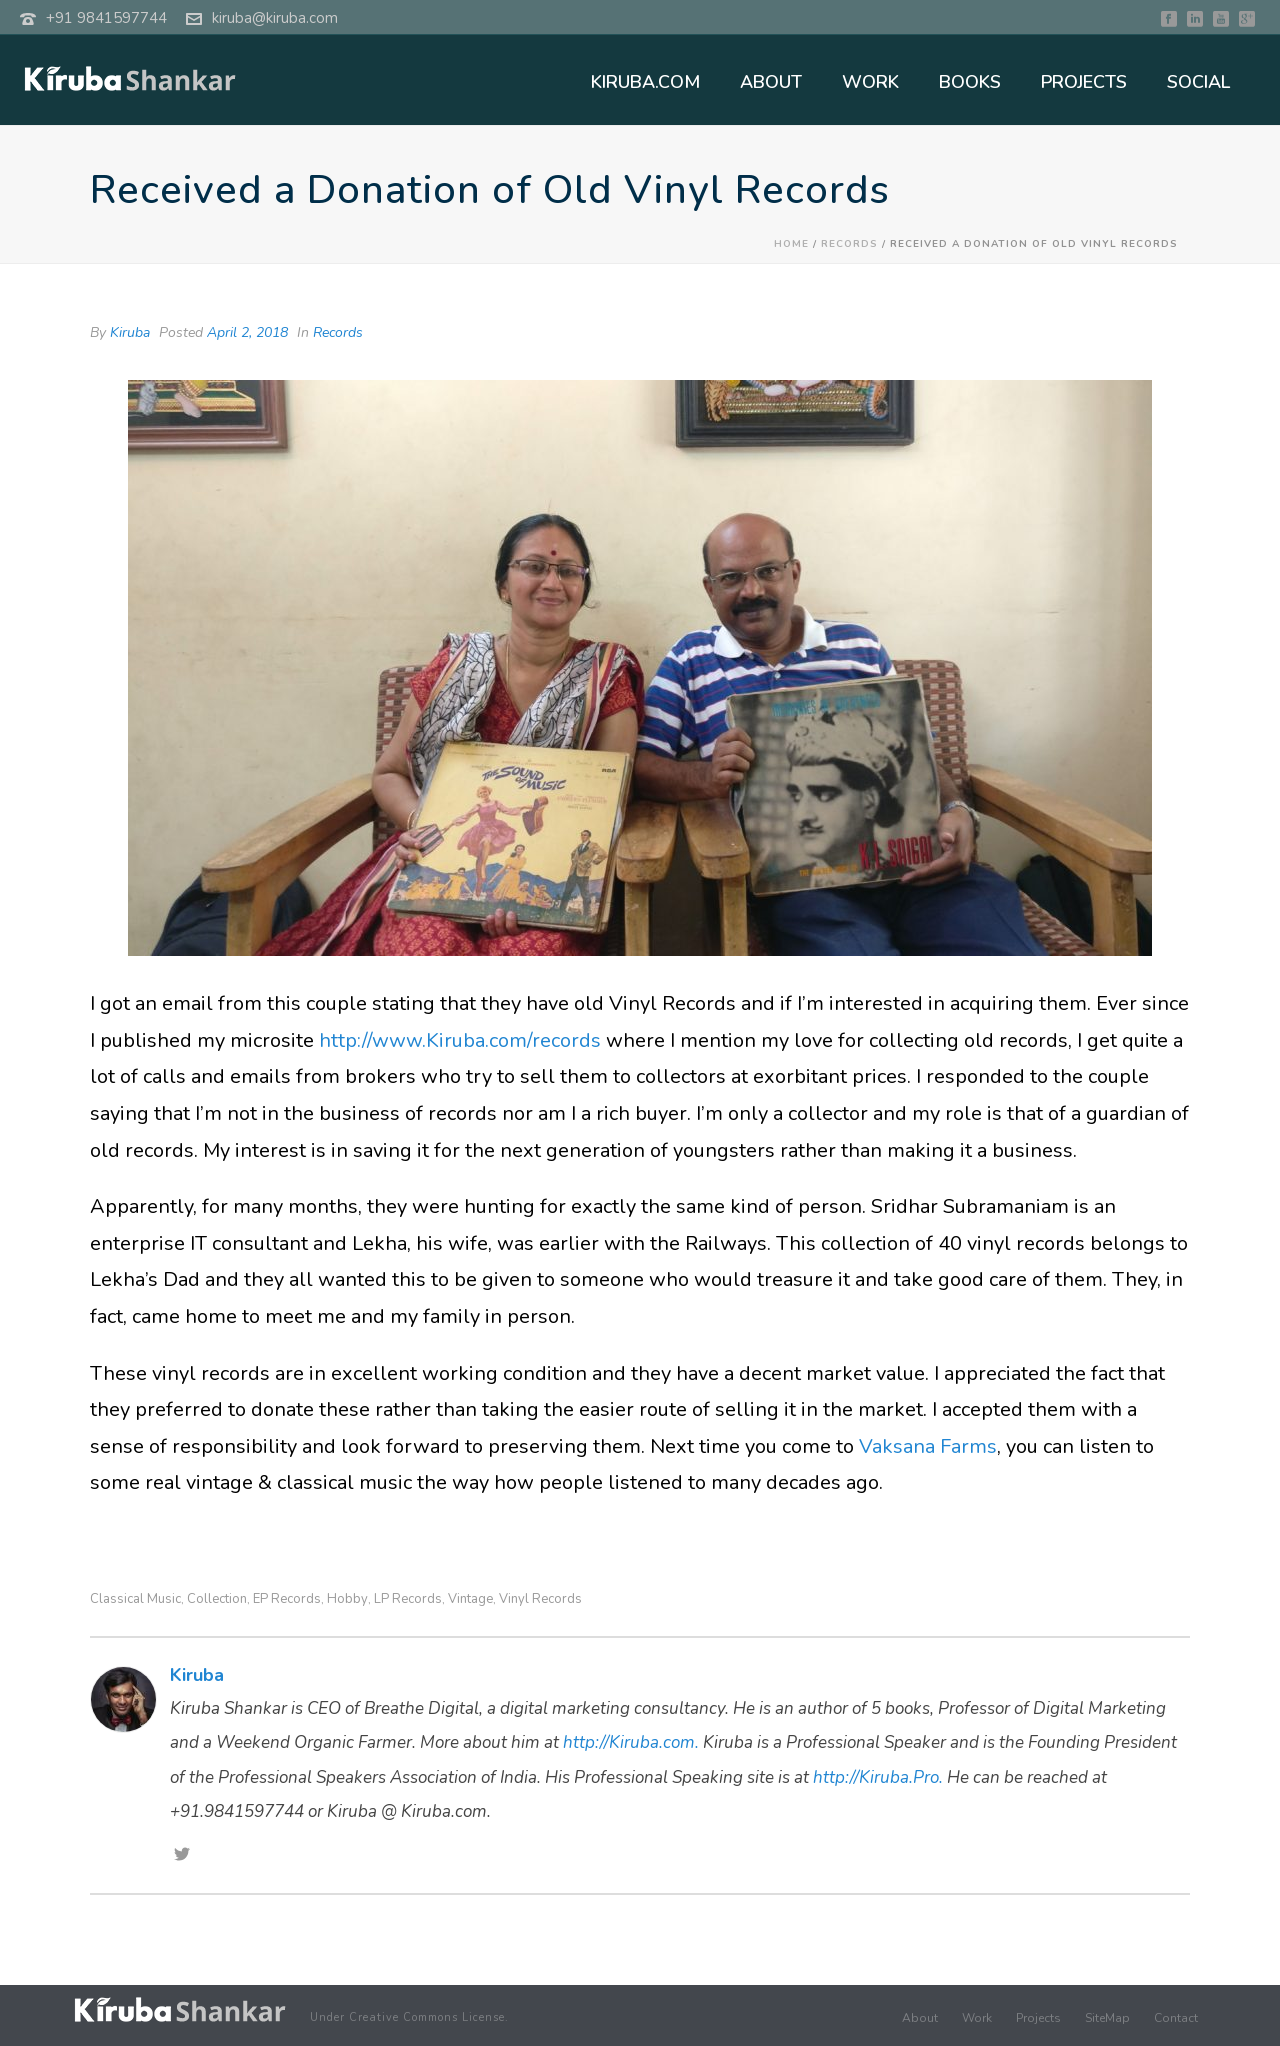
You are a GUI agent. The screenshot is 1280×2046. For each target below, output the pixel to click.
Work (977, 2018)
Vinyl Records (540, 1599)
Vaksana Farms (928, 1446)
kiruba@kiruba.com (275, 18)
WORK (870, 82)
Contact (1176, 2018)
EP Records (287, 1599)
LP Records (408, 1599)
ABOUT (771, 82)
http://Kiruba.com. (631, 1742)
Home (791, 244)
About (920, 2018)
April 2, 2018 (247, 332)
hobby (347, 1599)
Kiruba (130, 332)
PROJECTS (1084, 82)
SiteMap (1107, 2018)
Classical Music (135, 1599)
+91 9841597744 (106, 18)
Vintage (470, 1599)
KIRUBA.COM (645, 82)
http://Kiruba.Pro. (878, 1777)
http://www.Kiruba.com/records (460, 1040)
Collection (217, 1599)
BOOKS (970, 82)
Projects (1038, 2018)
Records (849, 244)
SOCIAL (1198, 82)
